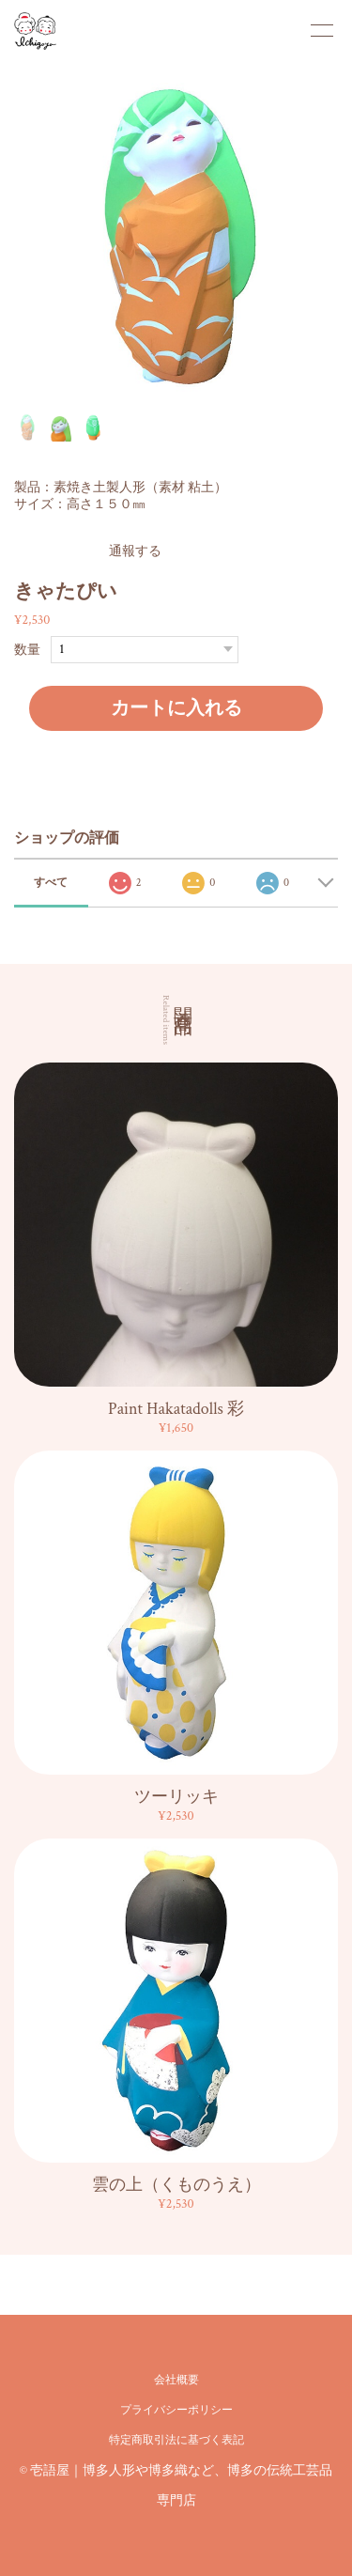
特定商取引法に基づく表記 (176, 2440)
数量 (27, 649)
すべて (51, 883)
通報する (135, 551)
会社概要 (176, 2380)
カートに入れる (176, 708)
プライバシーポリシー (176, 2410)
